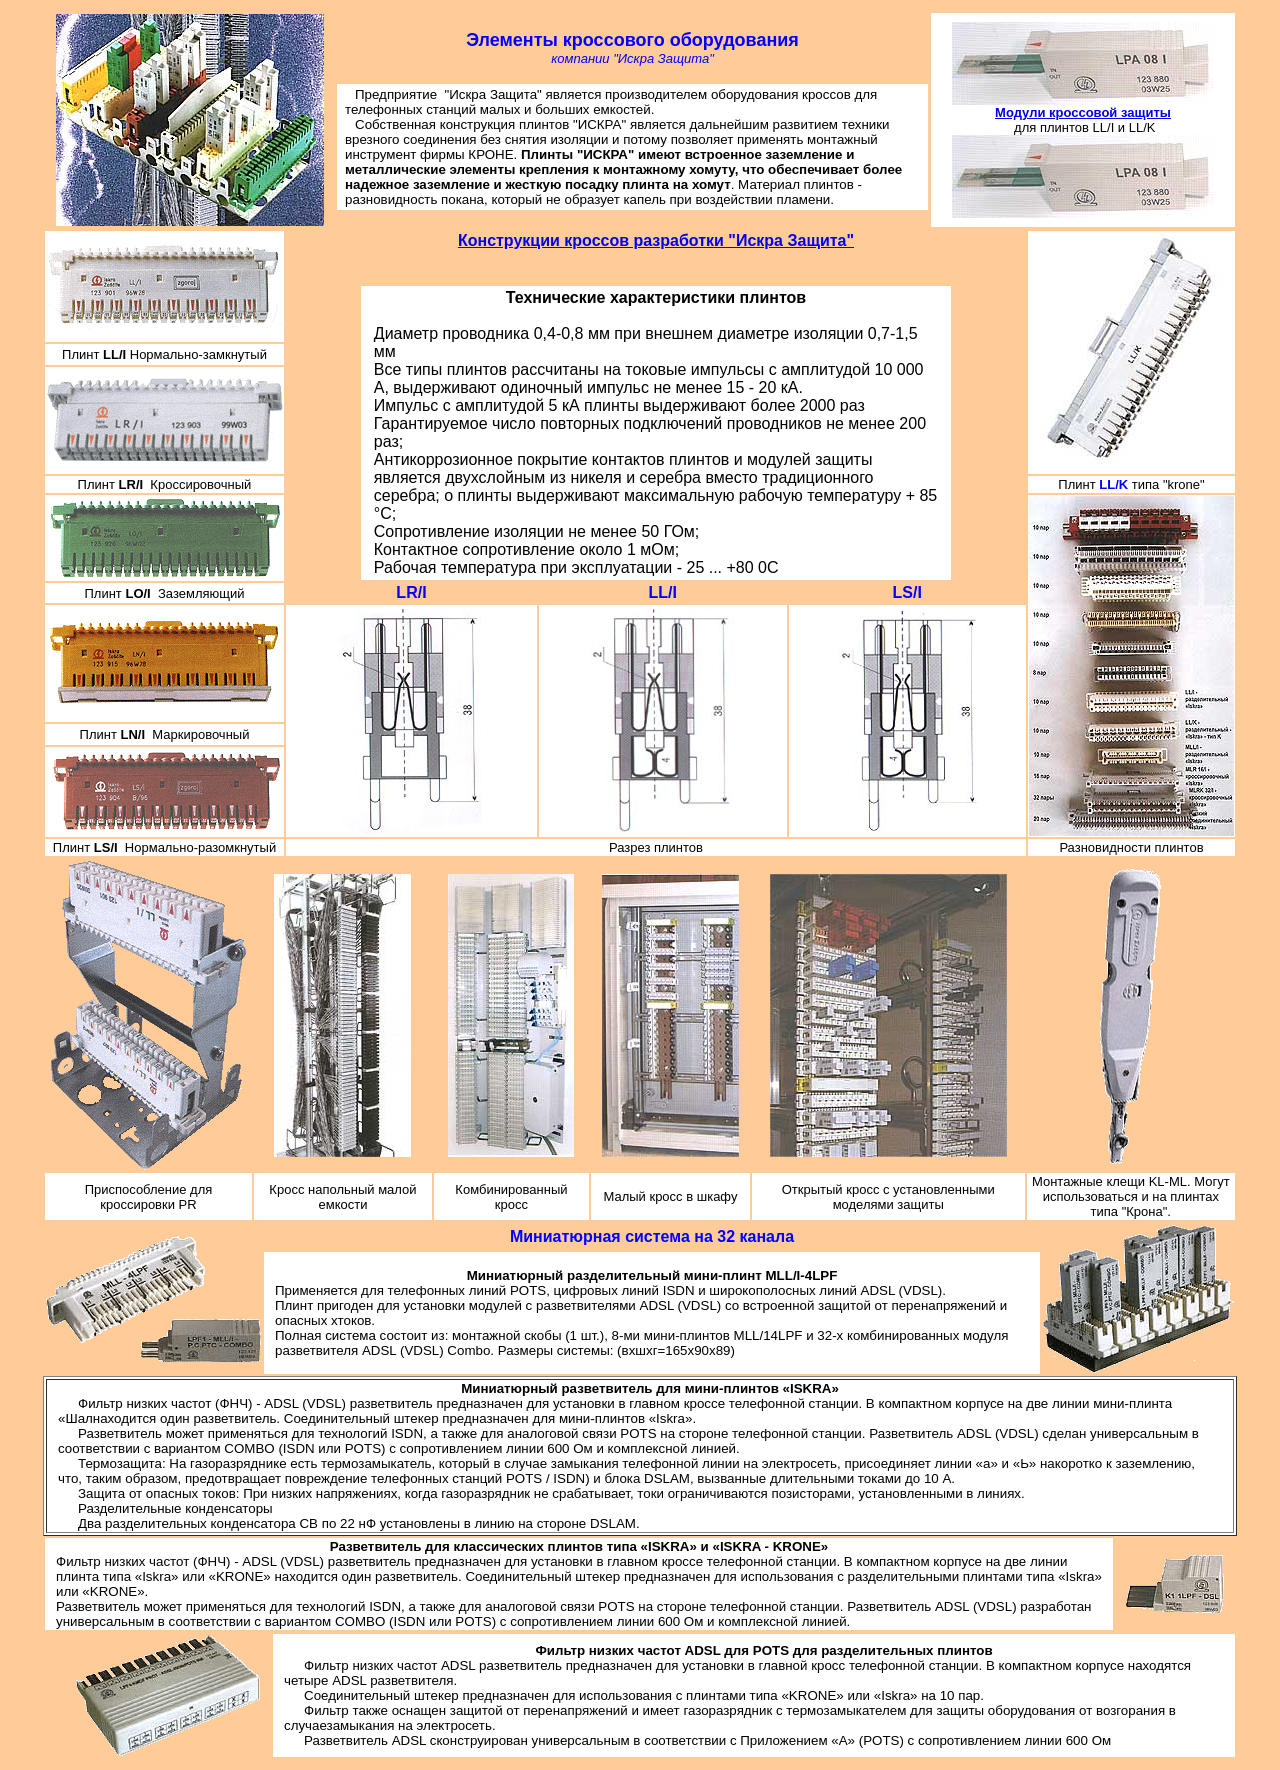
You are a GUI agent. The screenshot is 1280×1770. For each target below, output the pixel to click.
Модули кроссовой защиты (1083, 112)
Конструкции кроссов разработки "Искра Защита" (656, 240)
